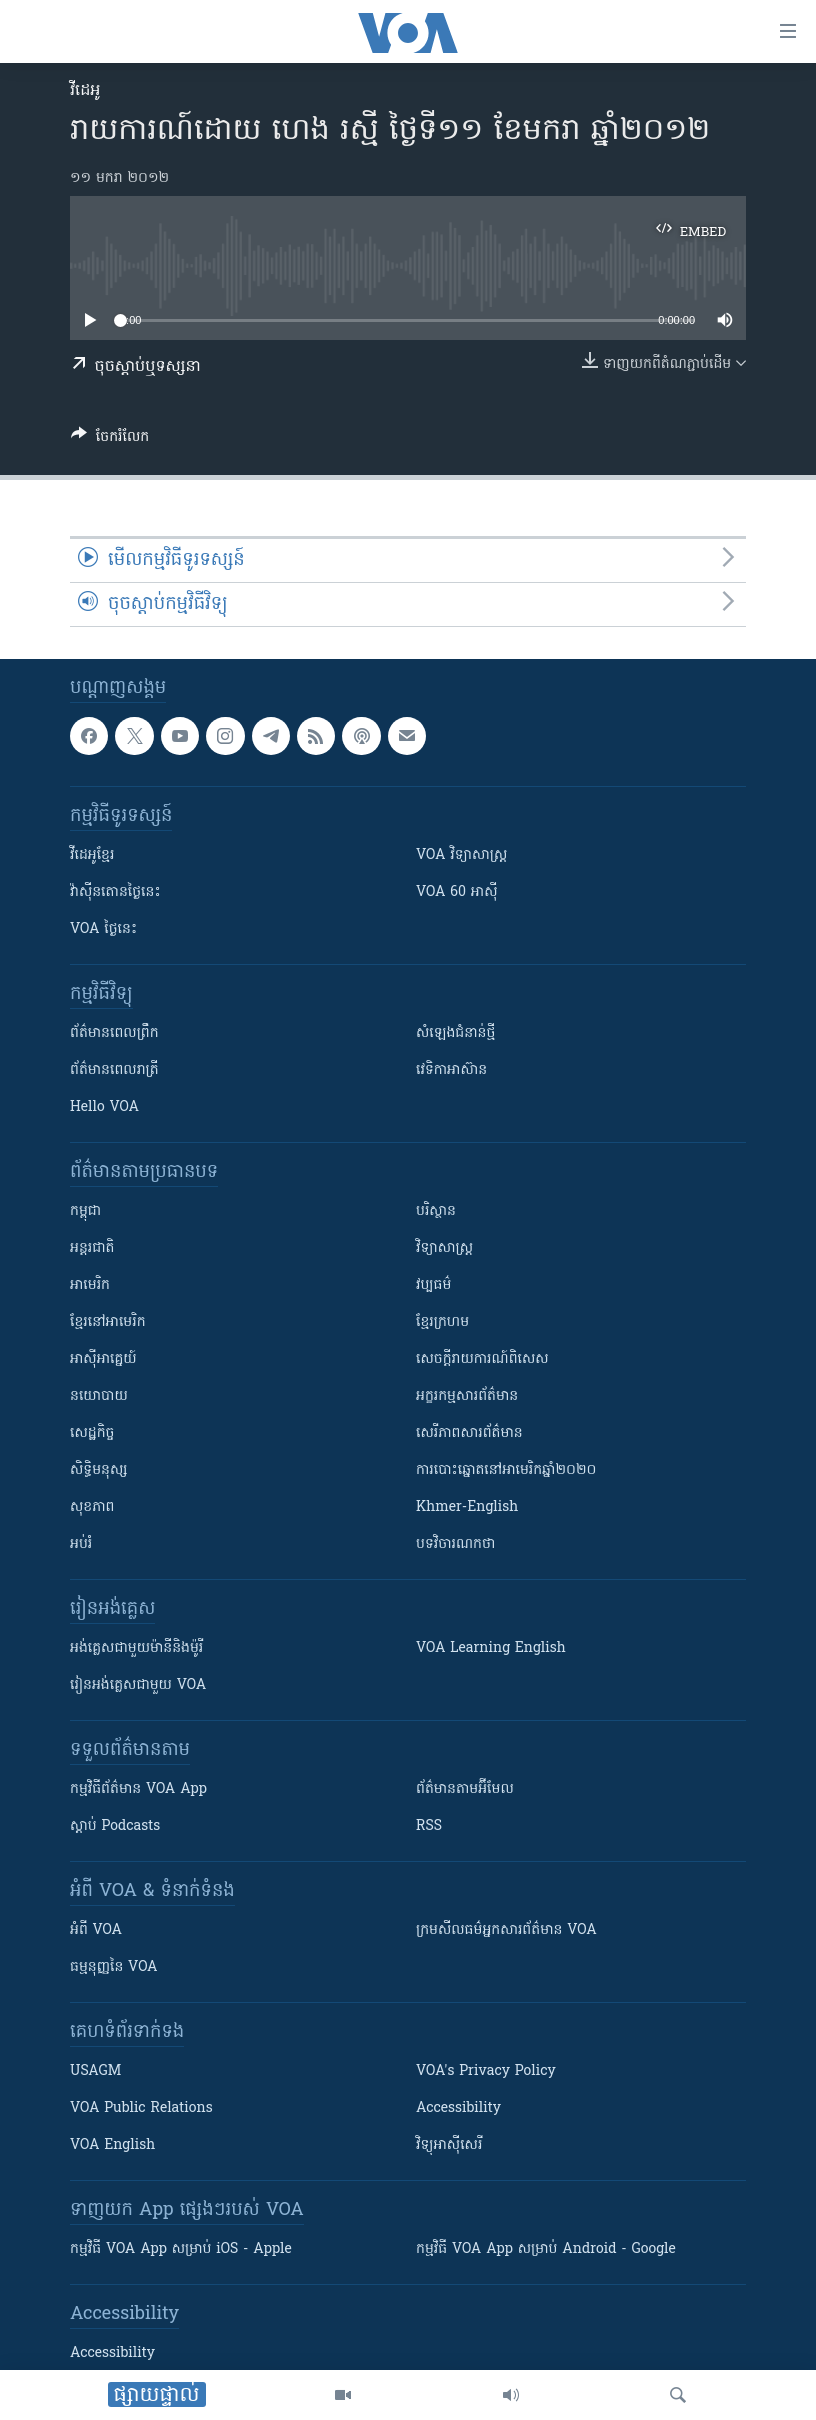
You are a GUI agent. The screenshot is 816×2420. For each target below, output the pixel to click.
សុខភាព (92, 1507)
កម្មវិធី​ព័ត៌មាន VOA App (138, 1789)
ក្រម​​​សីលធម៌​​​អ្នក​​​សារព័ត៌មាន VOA (506, 1930)
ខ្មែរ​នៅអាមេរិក (108, 1322)
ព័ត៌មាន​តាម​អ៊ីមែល (465, 1789)
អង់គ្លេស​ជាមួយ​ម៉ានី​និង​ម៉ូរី (136, 1648)
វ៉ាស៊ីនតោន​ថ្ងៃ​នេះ (115, 892)
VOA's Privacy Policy (486, 2071)
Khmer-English (467, 1507)
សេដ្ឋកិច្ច (92, 1433)
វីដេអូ (85, 91)
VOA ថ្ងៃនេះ (103, 929)
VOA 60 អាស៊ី (457, 892)
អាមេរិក (90, 1285)
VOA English (112, 2145)
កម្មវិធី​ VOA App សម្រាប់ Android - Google (546, 2249)
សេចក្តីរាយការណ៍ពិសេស (482, 1359)
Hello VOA (104, 1107)
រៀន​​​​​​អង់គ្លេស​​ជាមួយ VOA (138, 1685)
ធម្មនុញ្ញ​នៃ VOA (114, 1967)
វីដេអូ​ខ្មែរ (92, 855)
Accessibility (458, 2108)
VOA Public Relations (141, 2108)
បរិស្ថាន (436, 1211)
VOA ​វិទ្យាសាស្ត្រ (461, 855)
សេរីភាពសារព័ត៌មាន (469, 1433)
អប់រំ (81, 1544)
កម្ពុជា (85, 1211)
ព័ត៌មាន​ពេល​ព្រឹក (114, 1033)
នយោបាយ (99, 1396)
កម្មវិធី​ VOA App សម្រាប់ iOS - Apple (181, 2249)
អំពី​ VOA (96, 1930)
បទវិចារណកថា (455, 1544)
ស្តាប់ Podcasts (115, 1826)
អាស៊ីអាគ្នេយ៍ (103, 1359)
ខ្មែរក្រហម (442, 1322)
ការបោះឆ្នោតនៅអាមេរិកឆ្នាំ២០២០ (506, 1470)
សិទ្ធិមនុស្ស (99, 1470)
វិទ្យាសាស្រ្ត (444, 1248)
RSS (429, 1826)
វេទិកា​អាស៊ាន (451, 1070)
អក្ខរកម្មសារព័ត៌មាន (467, 1396)
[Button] (110, 440)
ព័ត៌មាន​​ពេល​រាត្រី (114, 1070)
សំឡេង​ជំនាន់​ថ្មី (455, 1033)
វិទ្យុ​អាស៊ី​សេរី (449, 2145)
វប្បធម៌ (433, 1285)
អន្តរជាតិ (92, 1248)
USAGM (95, 2071)
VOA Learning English (491, 1648)
